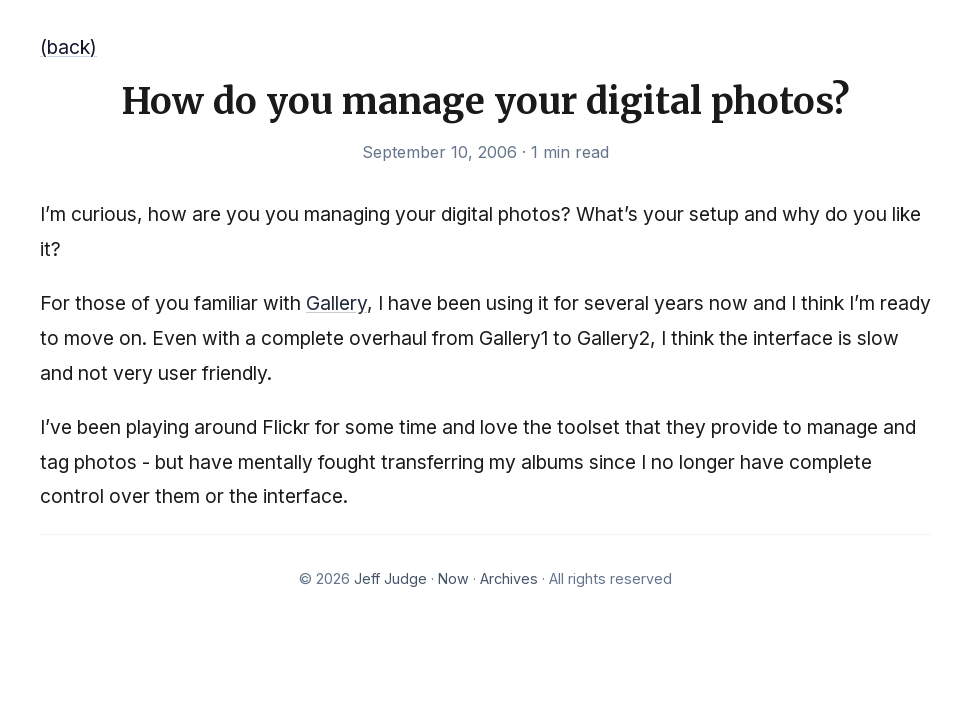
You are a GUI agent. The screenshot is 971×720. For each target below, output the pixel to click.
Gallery (336, 303)
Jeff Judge (390, 578)
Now (453, 578)
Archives (509, 578)
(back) (68, 47)
